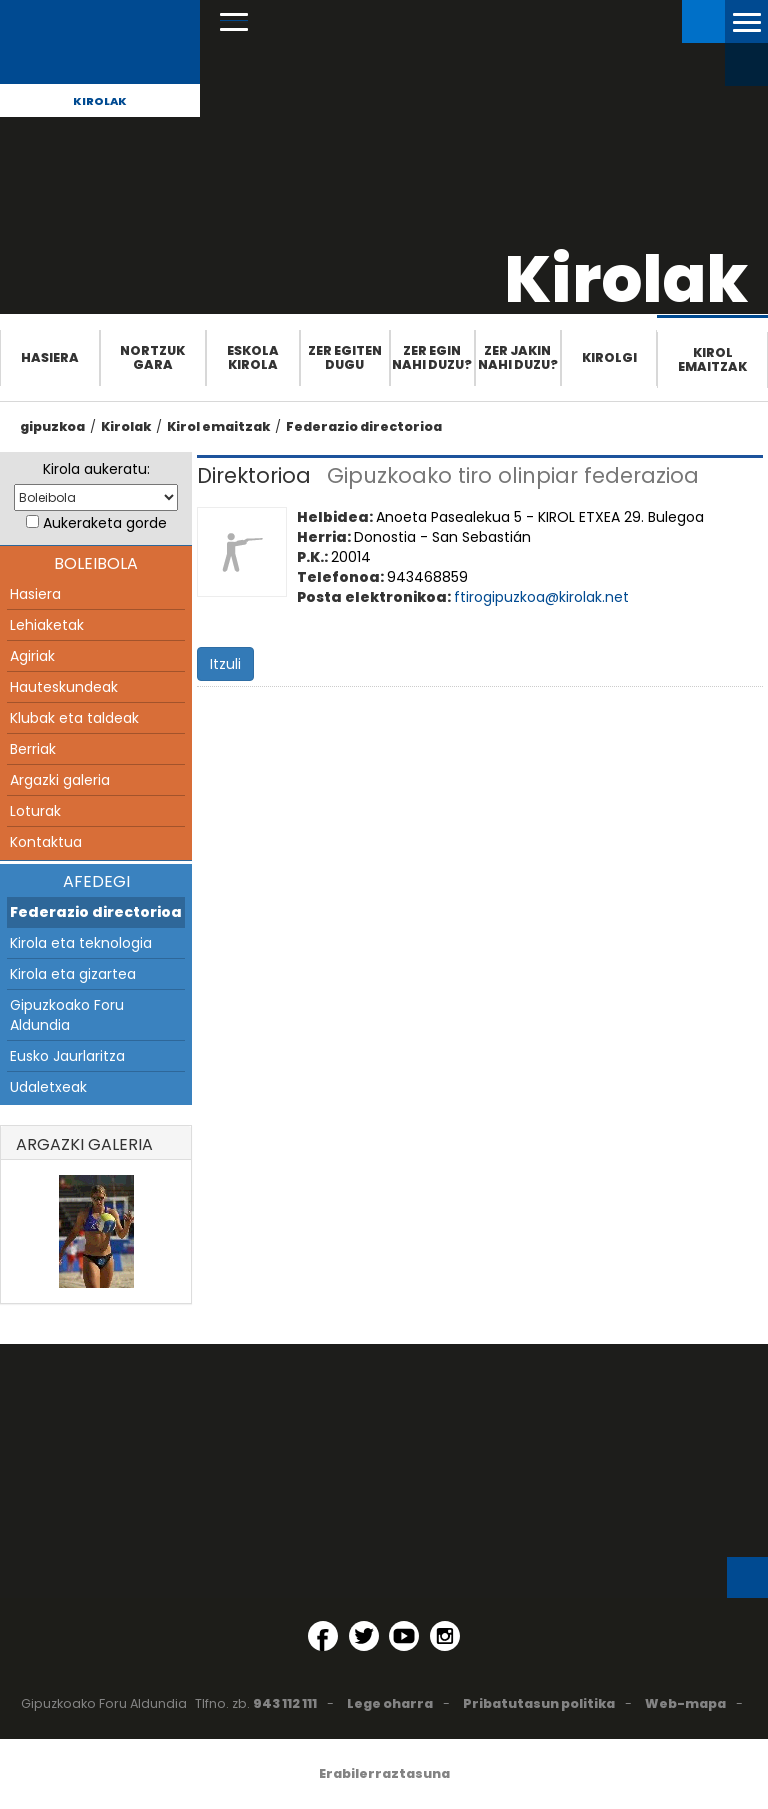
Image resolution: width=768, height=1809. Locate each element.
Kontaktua (46, 842)
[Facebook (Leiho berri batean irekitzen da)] (323, 1636)
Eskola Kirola (253, 357)
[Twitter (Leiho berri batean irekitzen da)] (364, 1636)
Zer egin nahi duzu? (432, 357)
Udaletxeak (48, 1087)
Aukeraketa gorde (105, 523)
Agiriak (32, 656)
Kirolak (100, 101)
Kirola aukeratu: (96, 469)
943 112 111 (285, 1703)
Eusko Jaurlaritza (67, 1056)
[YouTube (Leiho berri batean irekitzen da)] (404, 1636)
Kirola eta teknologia (81, 943)
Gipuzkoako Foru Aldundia (67, 1015)
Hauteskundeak (64, 687)
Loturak (35, 811)
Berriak (33, 749)
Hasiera (50, 357)
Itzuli (225, 664)
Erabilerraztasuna (384, 1773)
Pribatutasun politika (539, 1703)
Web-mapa (685, 1703)
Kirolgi (609, 357)
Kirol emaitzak (712, 359)
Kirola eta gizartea (73, 974)
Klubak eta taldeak (74, 718)
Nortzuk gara (152, 357)
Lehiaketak (47, 625)
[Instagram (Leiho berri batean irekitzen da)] (445, 1636)
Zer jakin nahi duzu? (518, 357)
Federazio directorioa (364, 426)
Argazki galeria (60, 780)
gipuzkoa (52, 426)
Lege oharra (390, 1703)
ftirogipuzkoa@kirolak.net (541, 597)
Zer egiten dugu (345, 357)
